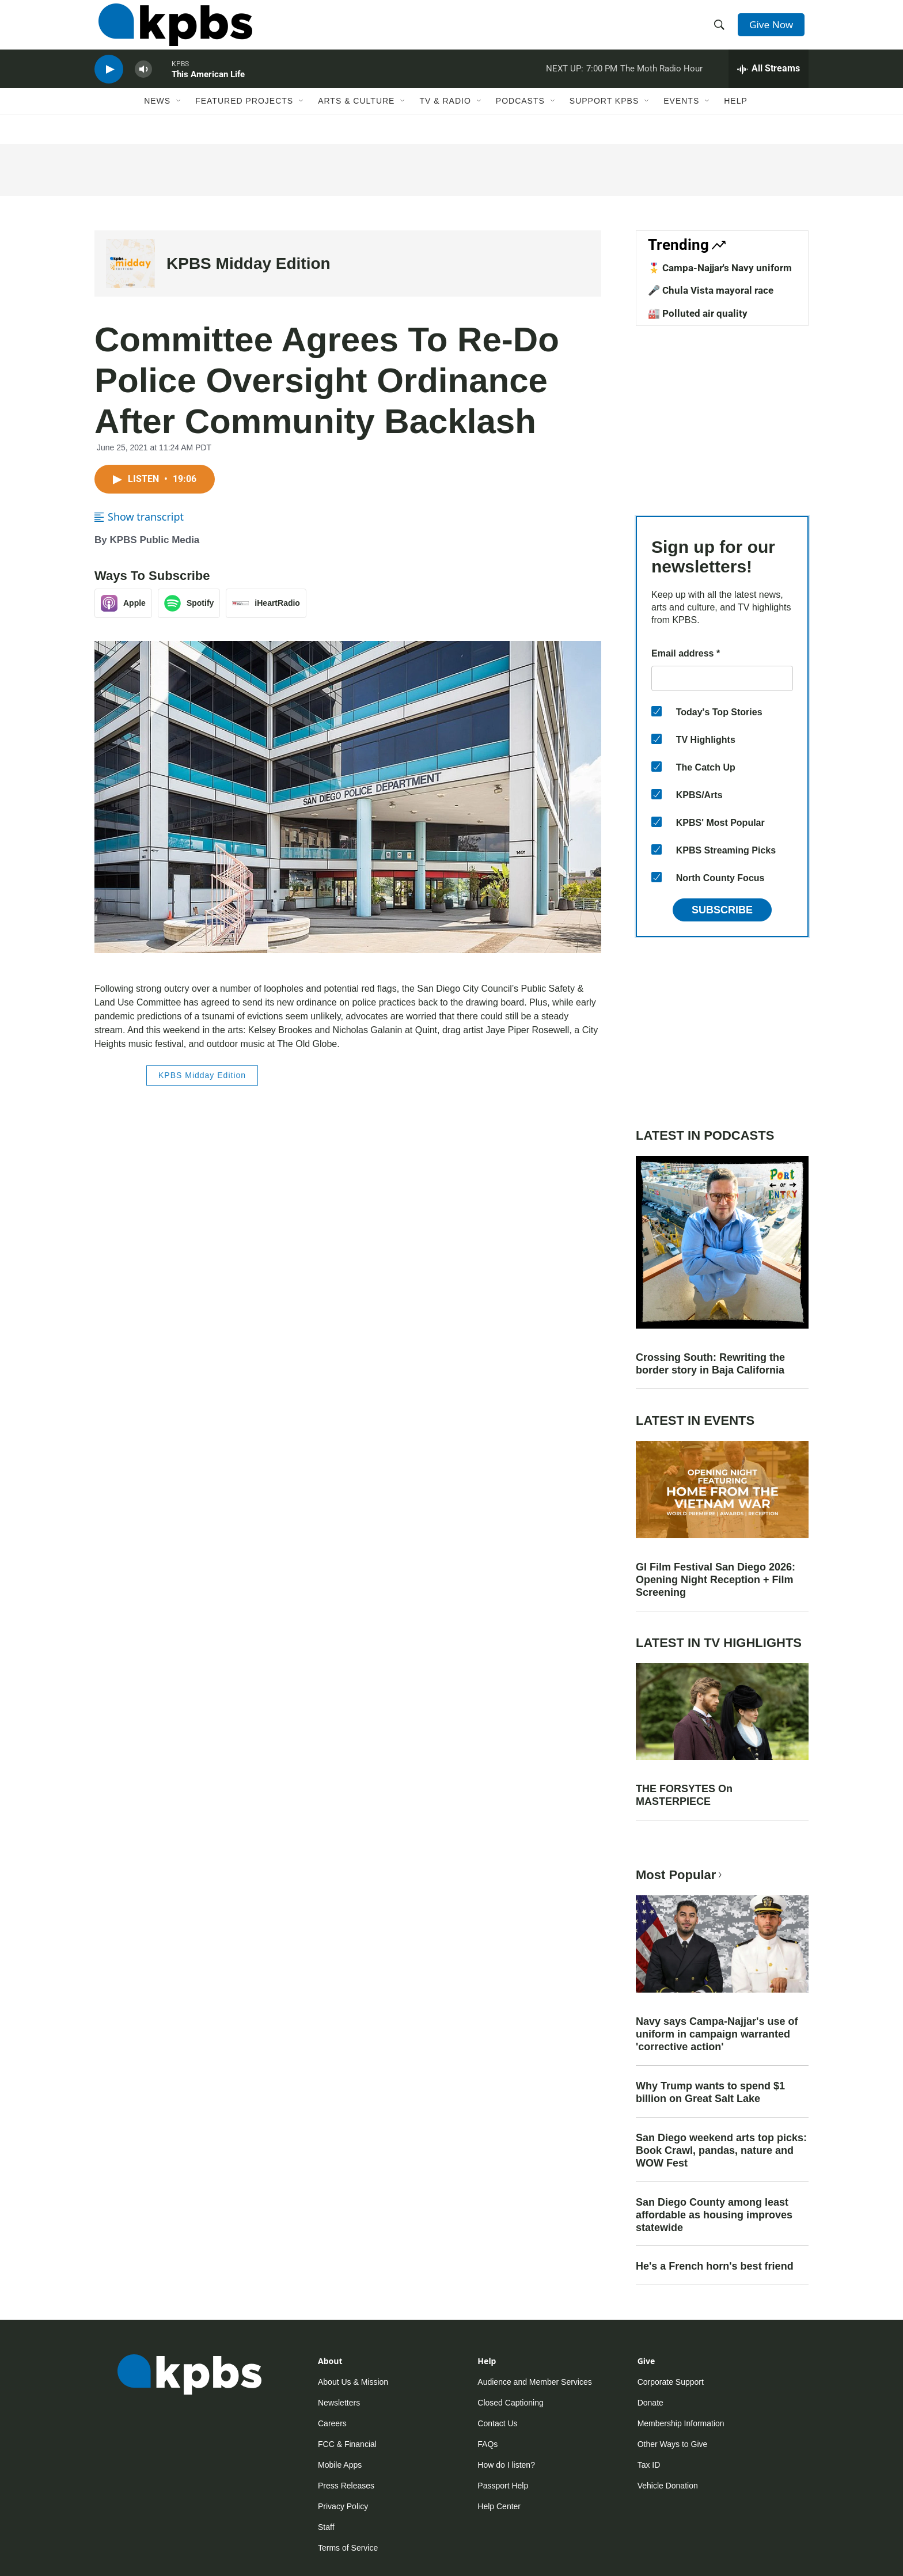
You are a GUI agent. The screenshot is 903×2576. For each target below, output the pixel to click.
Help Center (499, 2506)
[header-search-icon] (721, 30)
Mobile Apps (340, 2464)
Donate (650, 2402)
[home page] (171, 30)
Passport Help (502, 2485)
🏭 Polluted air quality (698, 313)
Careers (332, 2423)
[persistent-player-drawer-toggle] (769, 83)
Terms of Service (348, 2547)
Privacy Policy (343, 2506)
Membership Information (681, 2423)
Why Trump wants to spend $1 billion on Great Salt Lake (710, 2092)
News (157, 119)
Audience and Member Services (534, 2382)
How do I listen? (506, 2464)
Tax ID (649, 2464)
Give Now (774, 30)
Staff (326, 2527)
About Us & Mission (353, 2382)
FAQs (487, 2444)
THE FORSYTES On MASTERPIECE (684, 1795)
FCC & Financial (347, 2444)
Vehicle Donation (668, 2485)
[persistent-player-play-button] (109, 84)
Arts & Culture (356, 119)
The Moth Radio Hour (661, 83)
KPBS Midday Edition (248, 263)
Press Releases (346, 2485)
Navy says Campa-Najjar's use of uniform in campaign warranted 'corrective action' (717, 2034)
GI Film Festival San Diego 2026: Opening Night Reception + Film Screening (715, 1579)
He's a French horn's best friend (715, 2266)
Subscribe (722, 910)
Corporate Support (671, 2382)
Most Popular (680, 1875)
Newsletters (339, 2402)
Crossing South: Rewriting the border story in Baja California (710, 1364)
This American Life (208, 89)
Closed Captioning (510, 2402)
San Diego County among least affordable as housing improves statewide (714, 2214)
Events (681, 119)
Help (736, 119)
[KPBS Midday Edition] (130, 263)
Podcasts (520, 119)
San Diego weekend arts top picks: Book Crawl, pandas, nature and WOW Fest (721, 2150)
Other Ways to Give (673, 2444)
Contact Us (497, 2423)
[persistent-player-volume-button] (143, 84)
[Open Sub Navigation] (179, 119)
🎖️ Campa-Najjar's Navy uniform (720, 268)
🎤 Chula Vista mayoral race (710, 290)
